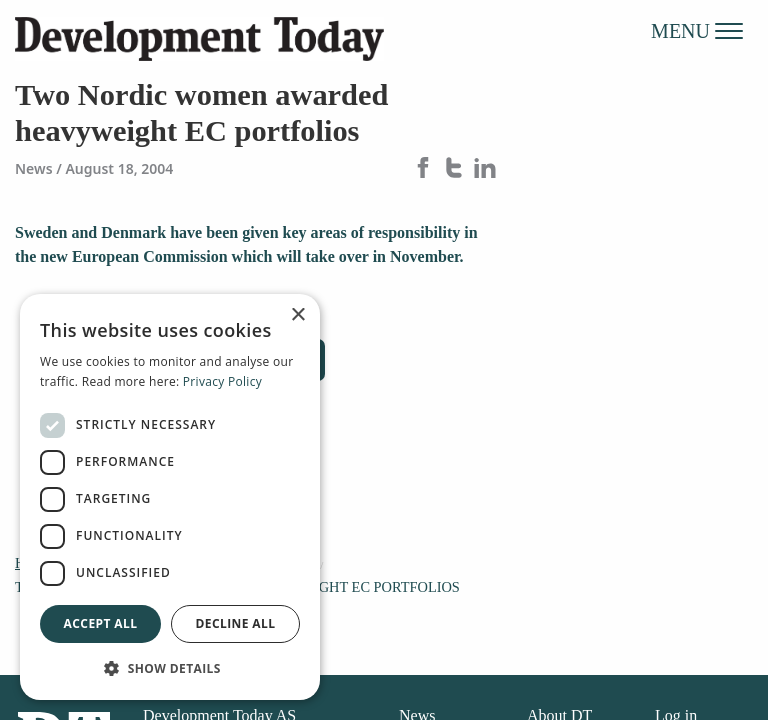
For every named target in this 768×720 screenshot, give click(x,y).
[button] (170, 668)
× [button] (297, 315)
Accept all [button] (101, 623)
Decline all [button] (236, 623)
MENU (697, 30)
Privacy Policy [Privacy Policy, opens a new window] (222, 381)
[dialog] (170, 497)
